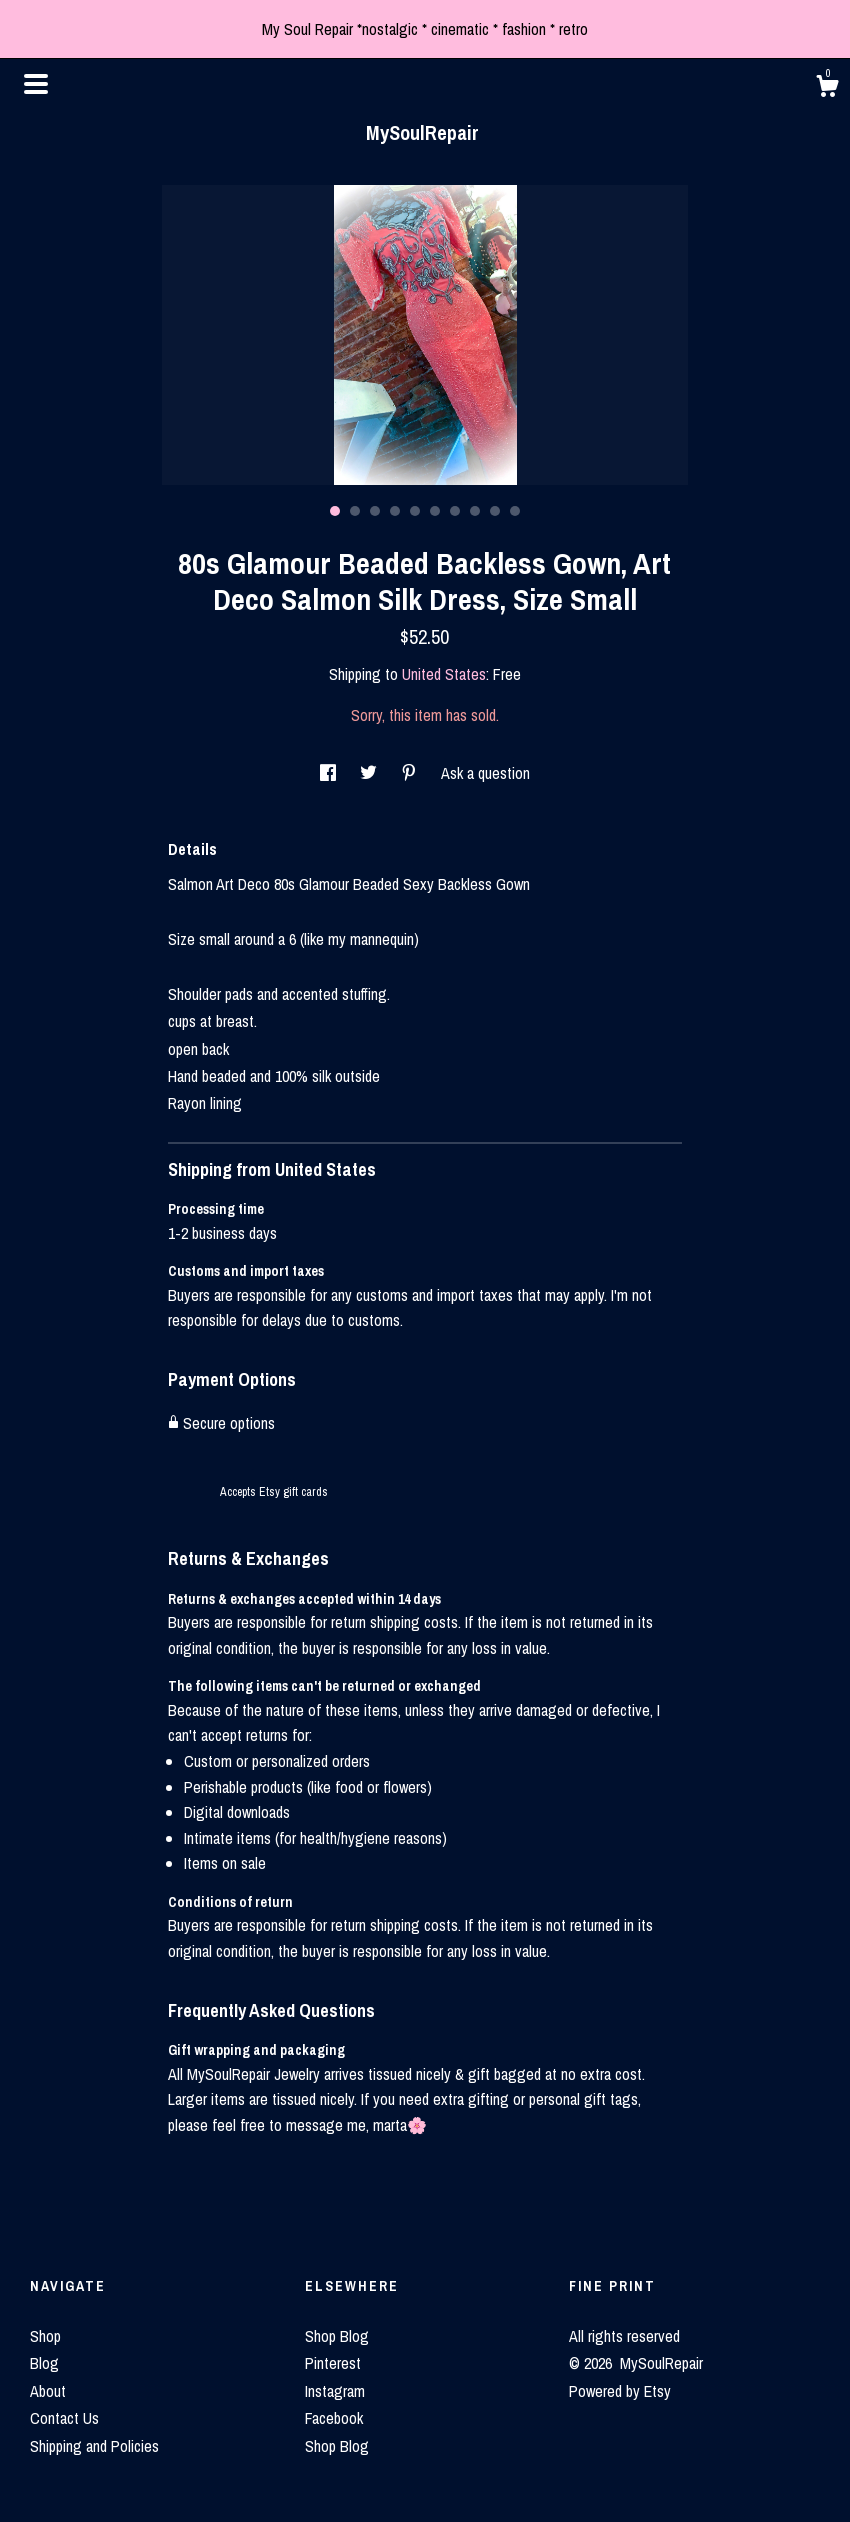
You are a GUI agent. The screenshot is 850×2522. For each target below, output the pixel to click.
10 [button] (515, 511)
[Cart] (827, 89)
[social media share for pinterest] (411, 773)
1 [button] (335, 511)
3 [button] (375, 511)
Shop (45, 2336)
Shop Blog (337, 2336)
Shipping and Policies (94, 2446)
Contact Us (64, 2418)
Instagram (335, 2391)
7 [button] (455, 511)
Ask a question (485, 773)
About (48, 2391)
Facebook (334, 2418)
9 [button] (495, 511)
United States (444, 674)
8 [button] (475, 511)
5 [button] (415, 511)
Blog (44, 2363)
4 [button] (395, 511)
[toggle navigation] (36, 84)
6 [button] (435, 511)
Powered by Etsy (620, 2391)
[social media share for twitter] (370, 773)
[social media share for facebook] (330, 773)
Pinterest (333, 2363)
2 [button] (355, 511)
